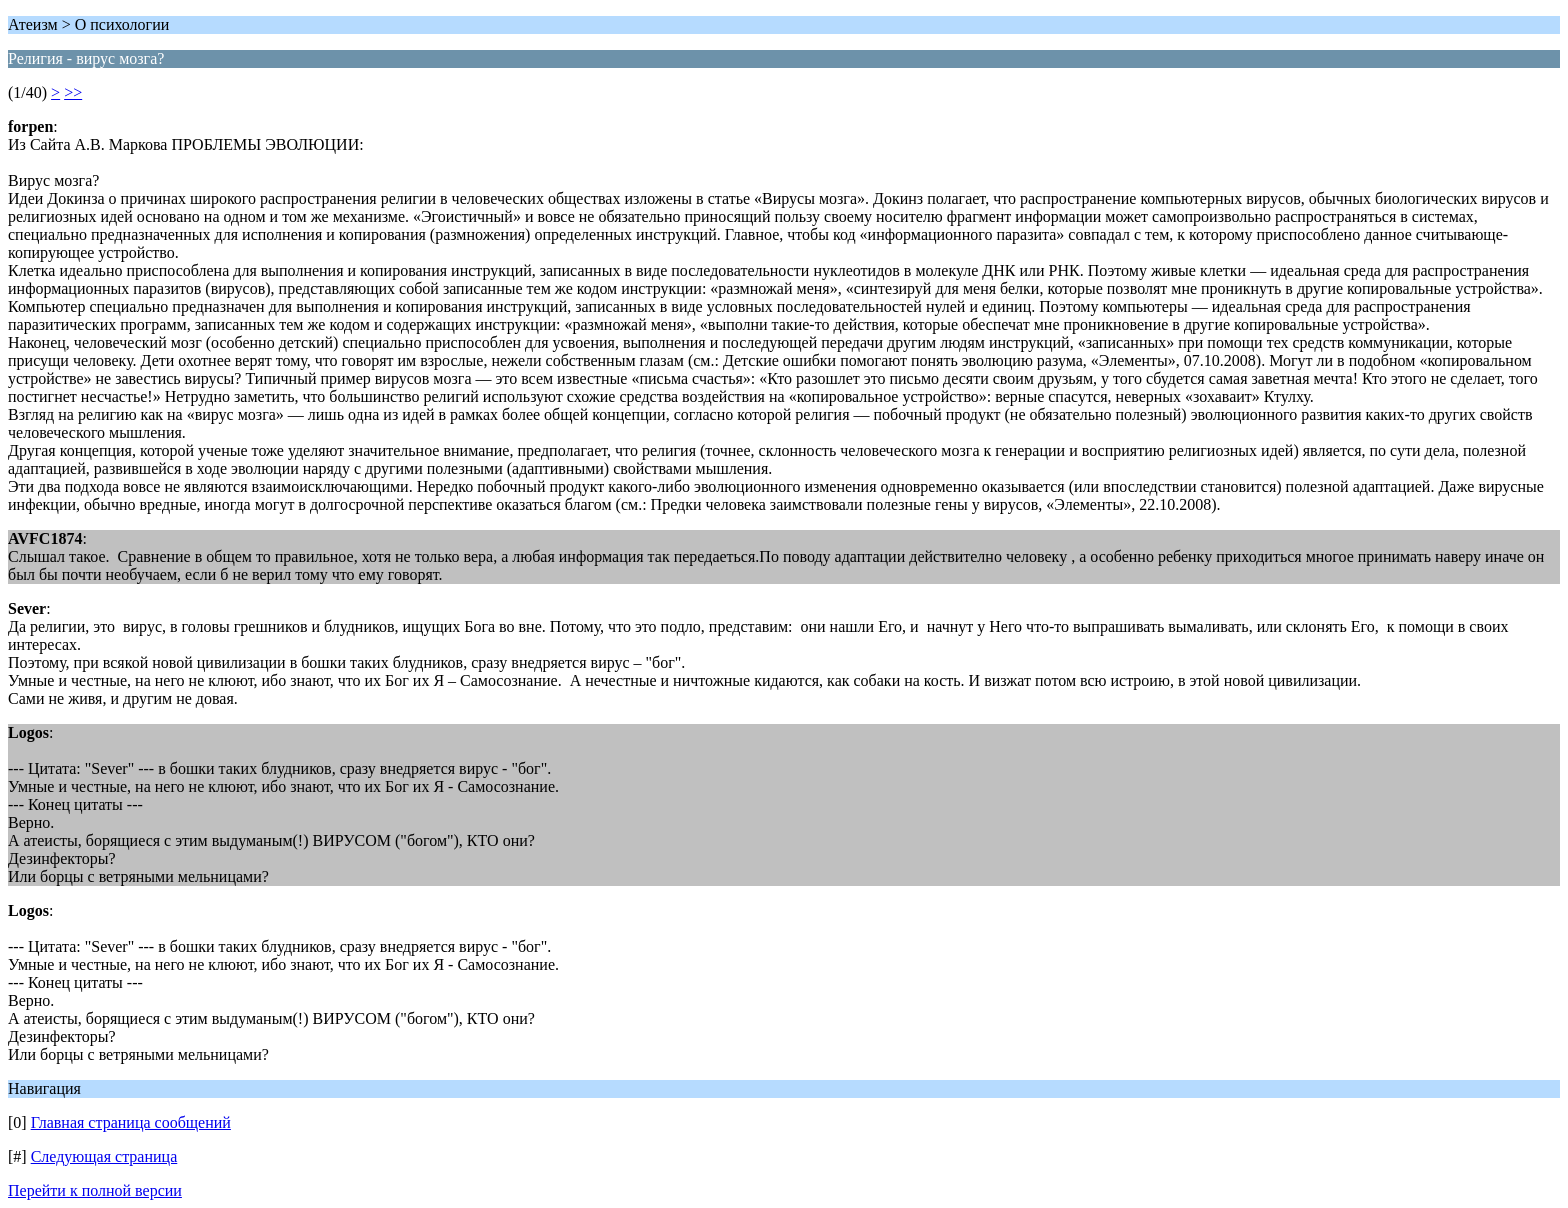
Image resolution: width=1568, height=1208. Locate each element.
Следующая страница (104, 1156)
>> (73, 92)
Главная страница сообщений (131, 1122)
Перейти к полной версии (95, 1190)
